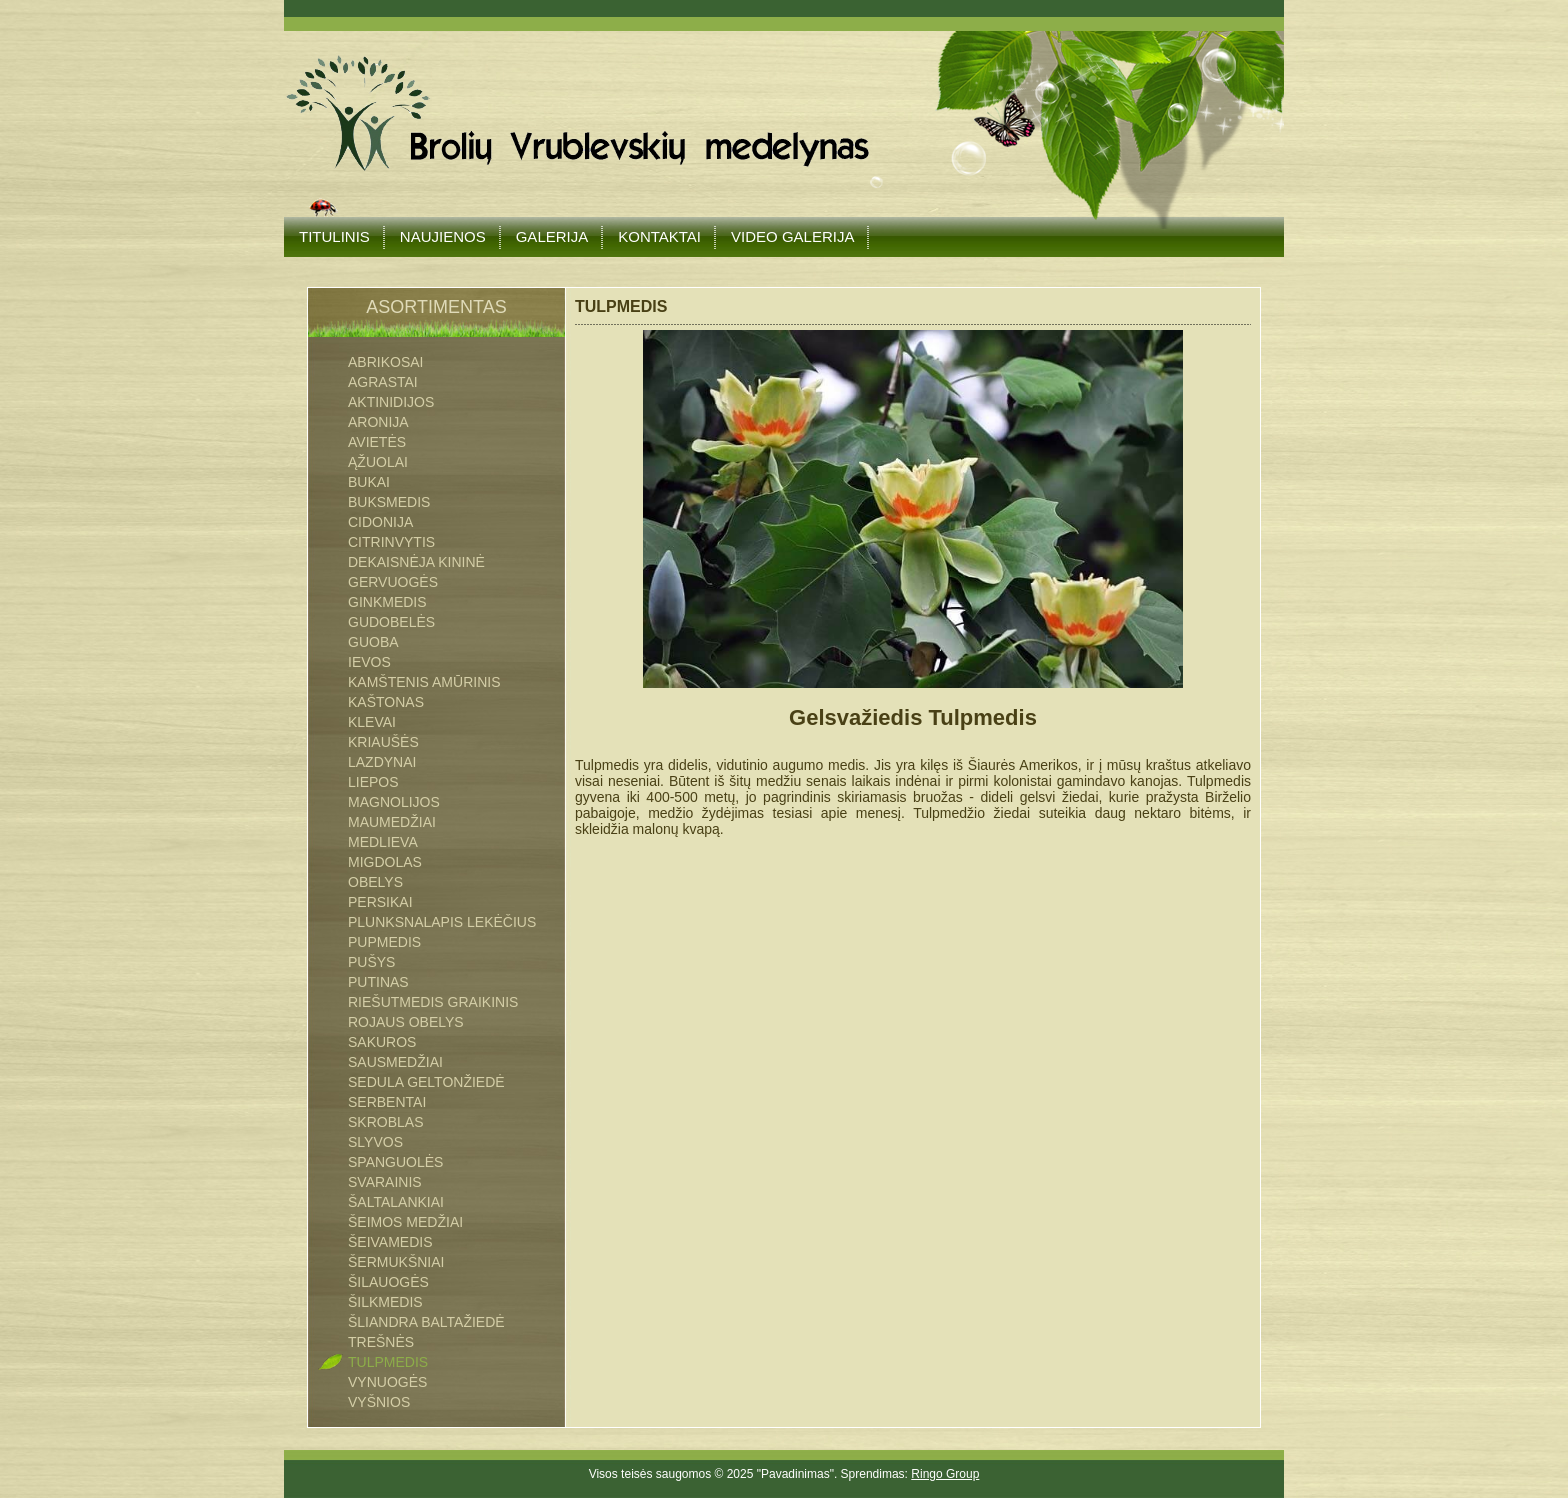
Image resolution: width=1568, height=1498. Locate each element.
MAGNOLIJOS (394, 802)
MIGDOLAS (385, 862)
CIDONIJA (380, 522)
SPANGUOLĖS (395, 1162)
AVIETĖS (377, 442)
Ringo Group (945, 1474)
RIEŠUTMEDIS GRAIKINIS (433, 1002)
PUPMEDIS (384, 942)
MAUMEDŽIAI (392, 822)
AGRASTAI (383, 382)
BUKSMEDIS (389, 502)
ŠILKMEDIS (385, 1302)
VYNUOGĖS (387, 1382)
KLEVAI (372, 722)
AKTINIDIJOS (391, 402)
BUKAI (369, 482)
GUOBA (373, 642)
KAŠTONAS (386, 702)
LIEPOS (373, 782)
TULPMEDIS (388, 1362)
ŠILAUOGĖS (388, 1282)
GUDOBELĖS (391, 622)
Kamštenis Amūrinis (424, 682)
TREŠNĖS (381, 1342)
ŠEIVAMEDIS (390, 1242)
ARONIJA (378, 422)
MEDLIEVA (383, 842)
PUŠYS (371, 962)
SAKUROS (382, 1042)
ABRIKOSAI (385, 362)
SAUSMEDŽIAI (395, 1062)
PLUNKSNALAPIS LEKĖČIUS (442, 922)
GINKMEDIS (387, 602)
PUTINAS (378, 982)
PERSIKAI (380, 902)
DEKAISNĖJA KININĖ (416, 562)
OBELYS (375, 882)
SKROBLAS (385, 1122)
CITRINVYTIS (391, 542)
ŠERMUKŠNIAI (396, 1262)
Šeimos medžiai (405, 1222)
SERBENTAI (387, 1102)
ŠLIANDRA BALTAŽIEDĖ (426, 1322)
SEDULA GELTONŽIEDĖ (426, 1082)
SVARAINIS (385, 1182)
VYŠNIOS (379, 1402)
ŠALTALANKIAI (396, 1202)
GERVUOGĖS (393, 582)
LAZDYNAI (382, 762)
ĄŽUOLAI (378, 462)
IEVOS (369, 662)
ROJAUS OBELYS (406, 1022)
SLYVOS (375, 1142)
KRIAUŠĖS (383, 742)
